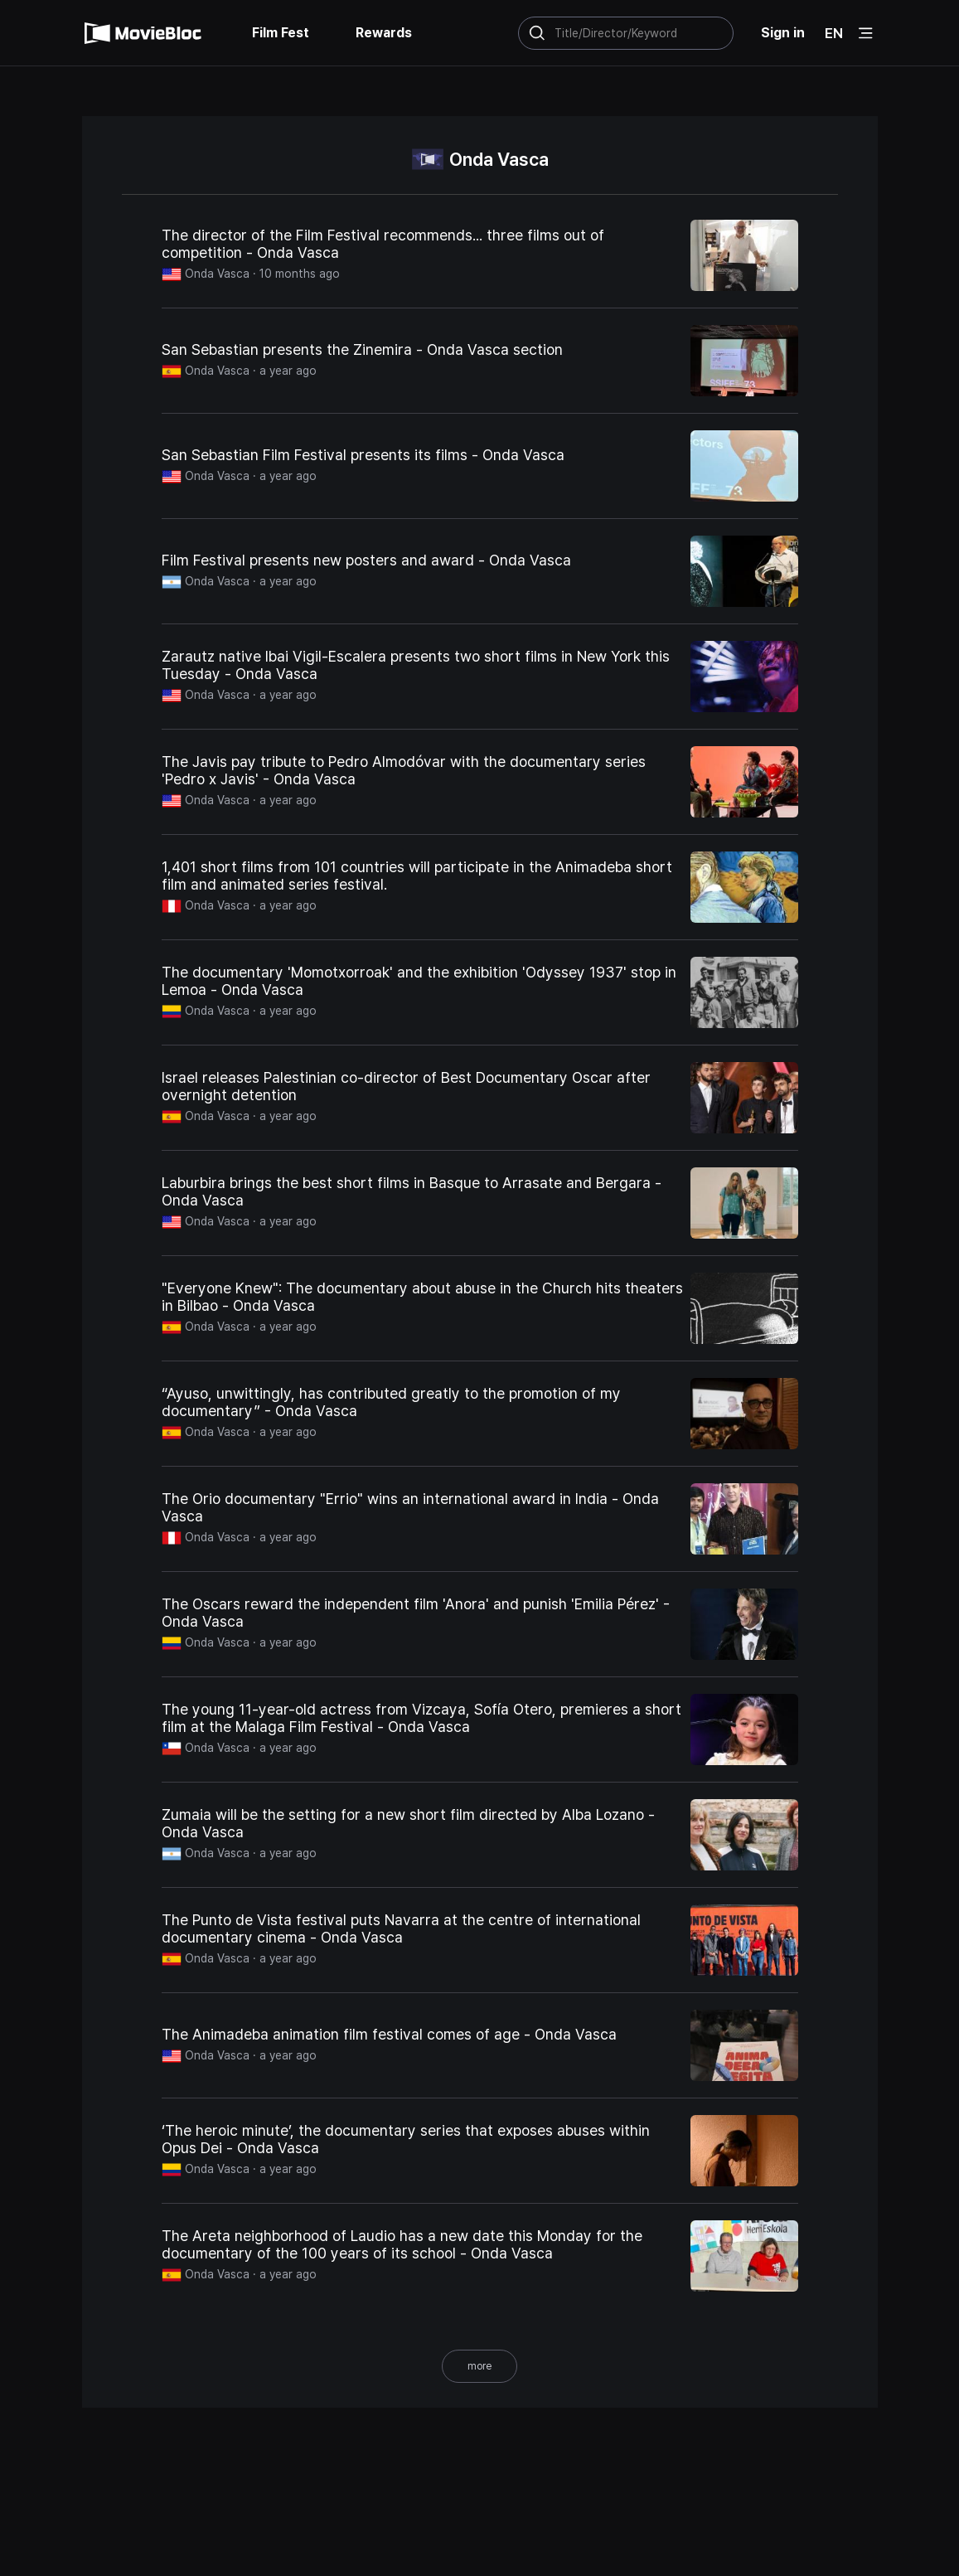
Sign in (783, 33)
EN (834, 33)
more (479, 2366)
